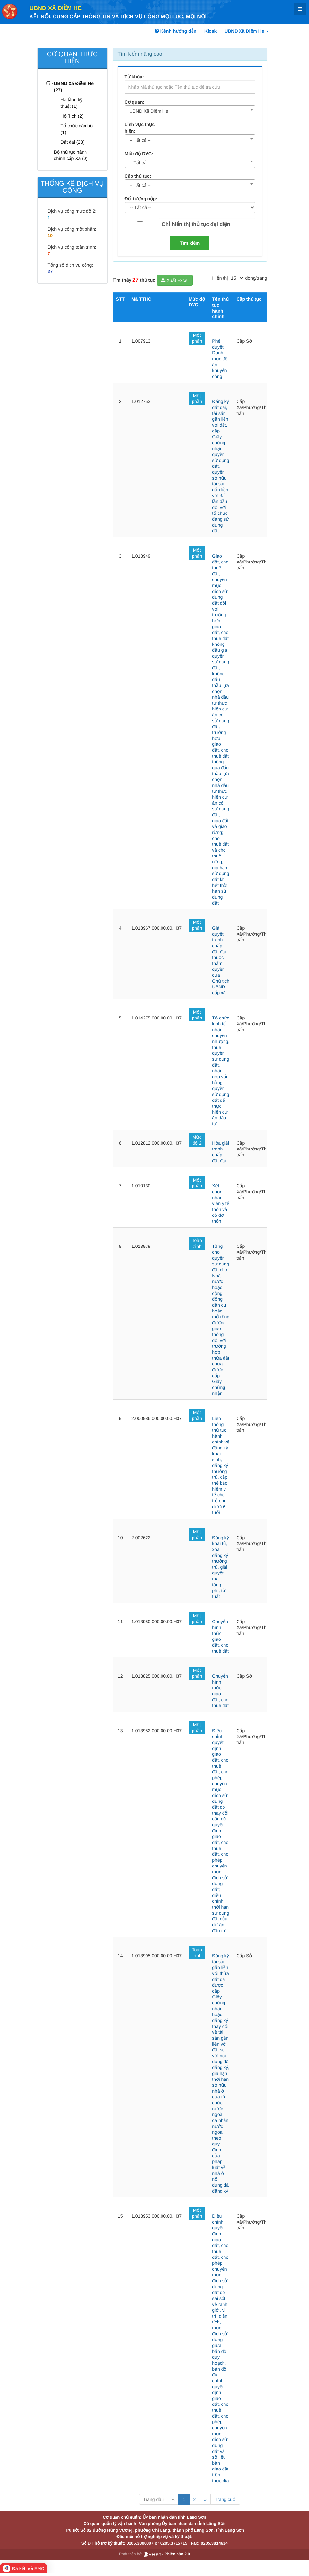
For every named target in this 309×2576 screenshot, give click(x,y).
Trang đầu (153, 2499)
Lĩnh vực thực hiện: (140, 128)
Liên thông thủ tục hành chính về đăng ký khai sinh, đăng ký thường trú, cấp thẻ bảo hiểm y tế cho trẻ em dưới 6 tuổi (220, 1465)
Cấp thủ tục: (138, 176)
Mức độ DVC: (139, 153)
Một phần (197, 338)
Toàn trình (197, 1243)
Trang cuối (225, 2499)
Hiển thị (220, 278)
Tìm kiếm (190, 243)
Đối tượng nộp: (141, 198)
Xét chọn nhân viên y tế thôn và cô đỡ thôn (220, 1203)
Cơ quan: (135, 102)
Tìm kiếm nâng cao (140, 54)
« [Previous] (173, 2499)
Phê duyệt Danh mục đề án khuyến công (219, 358)
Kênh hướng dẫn (175, 31)
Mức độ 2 (197, 1140)
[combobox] (190, 110)
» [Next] (205, 2499)
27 (50, 271)
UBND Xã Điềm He (55, 8)
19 (50, 235)
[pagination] (237, 278)
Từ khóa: (134, 76)
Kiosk (210, 31)
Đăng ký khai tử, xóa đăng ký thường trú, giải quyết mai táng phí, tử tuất (220, 1567)
